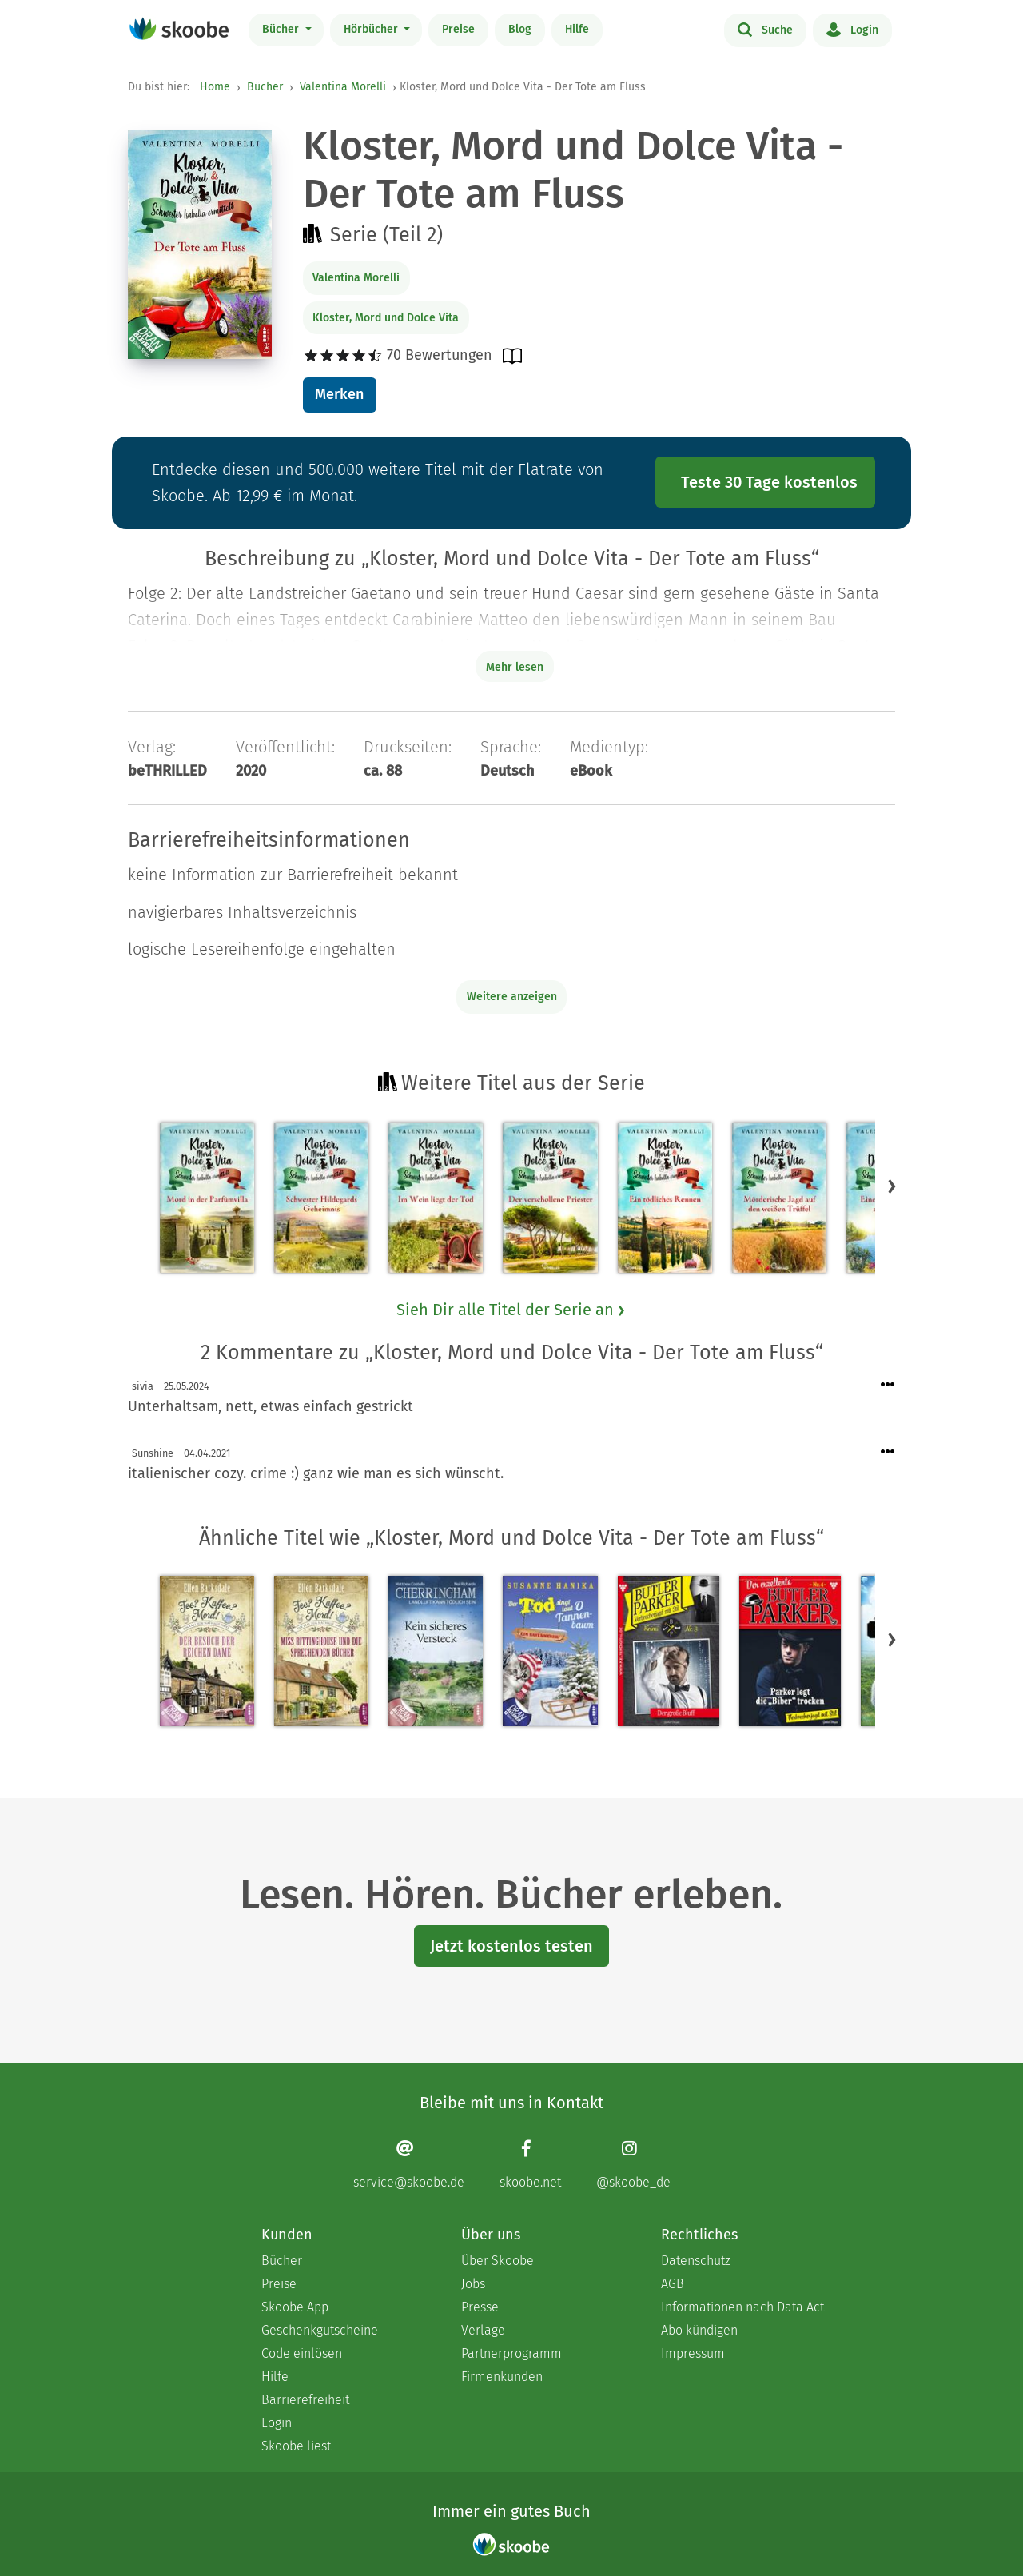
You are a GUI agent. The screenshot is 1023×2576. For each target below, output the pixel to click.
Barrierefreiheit (305, 2399)
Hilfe (577, 29)
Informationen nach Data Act (742, 2307)
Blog (519, 29)
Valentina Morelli (343, 87)
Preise (458, 29)
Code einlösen (301, 2353)
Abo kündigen (699, 2330)
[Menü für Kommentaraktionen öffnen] (888, 1385)
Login (852, 29)
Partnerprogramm (511, 2353)
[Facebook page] (530, 2164)
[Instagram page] (633, 2164)
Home (215, 87)
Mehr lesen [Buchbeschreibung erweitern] (514, 667)
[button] (892, 1186)
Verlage (483, 2330)
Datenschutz (695, 2260)
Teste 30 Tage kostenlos (769, 482)
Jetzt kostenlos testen (511, 1946)
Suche (765, 29)
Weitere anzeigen (512, 996)
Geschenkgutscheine (319, 2330)
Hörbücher (372, 29)
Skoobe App (294, 2307)
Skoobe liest (296, 2446)
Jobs (473, 2283)
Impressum (693, 2353)
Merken (339, 394)
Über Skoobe (497, 2260)
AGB (672, 2283)
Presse (480, 2307)
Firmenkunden (502, 2376)
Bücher (282, 29)
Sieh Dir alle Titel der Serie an (511, 1309)
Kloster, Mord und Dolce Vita (385, 318)
